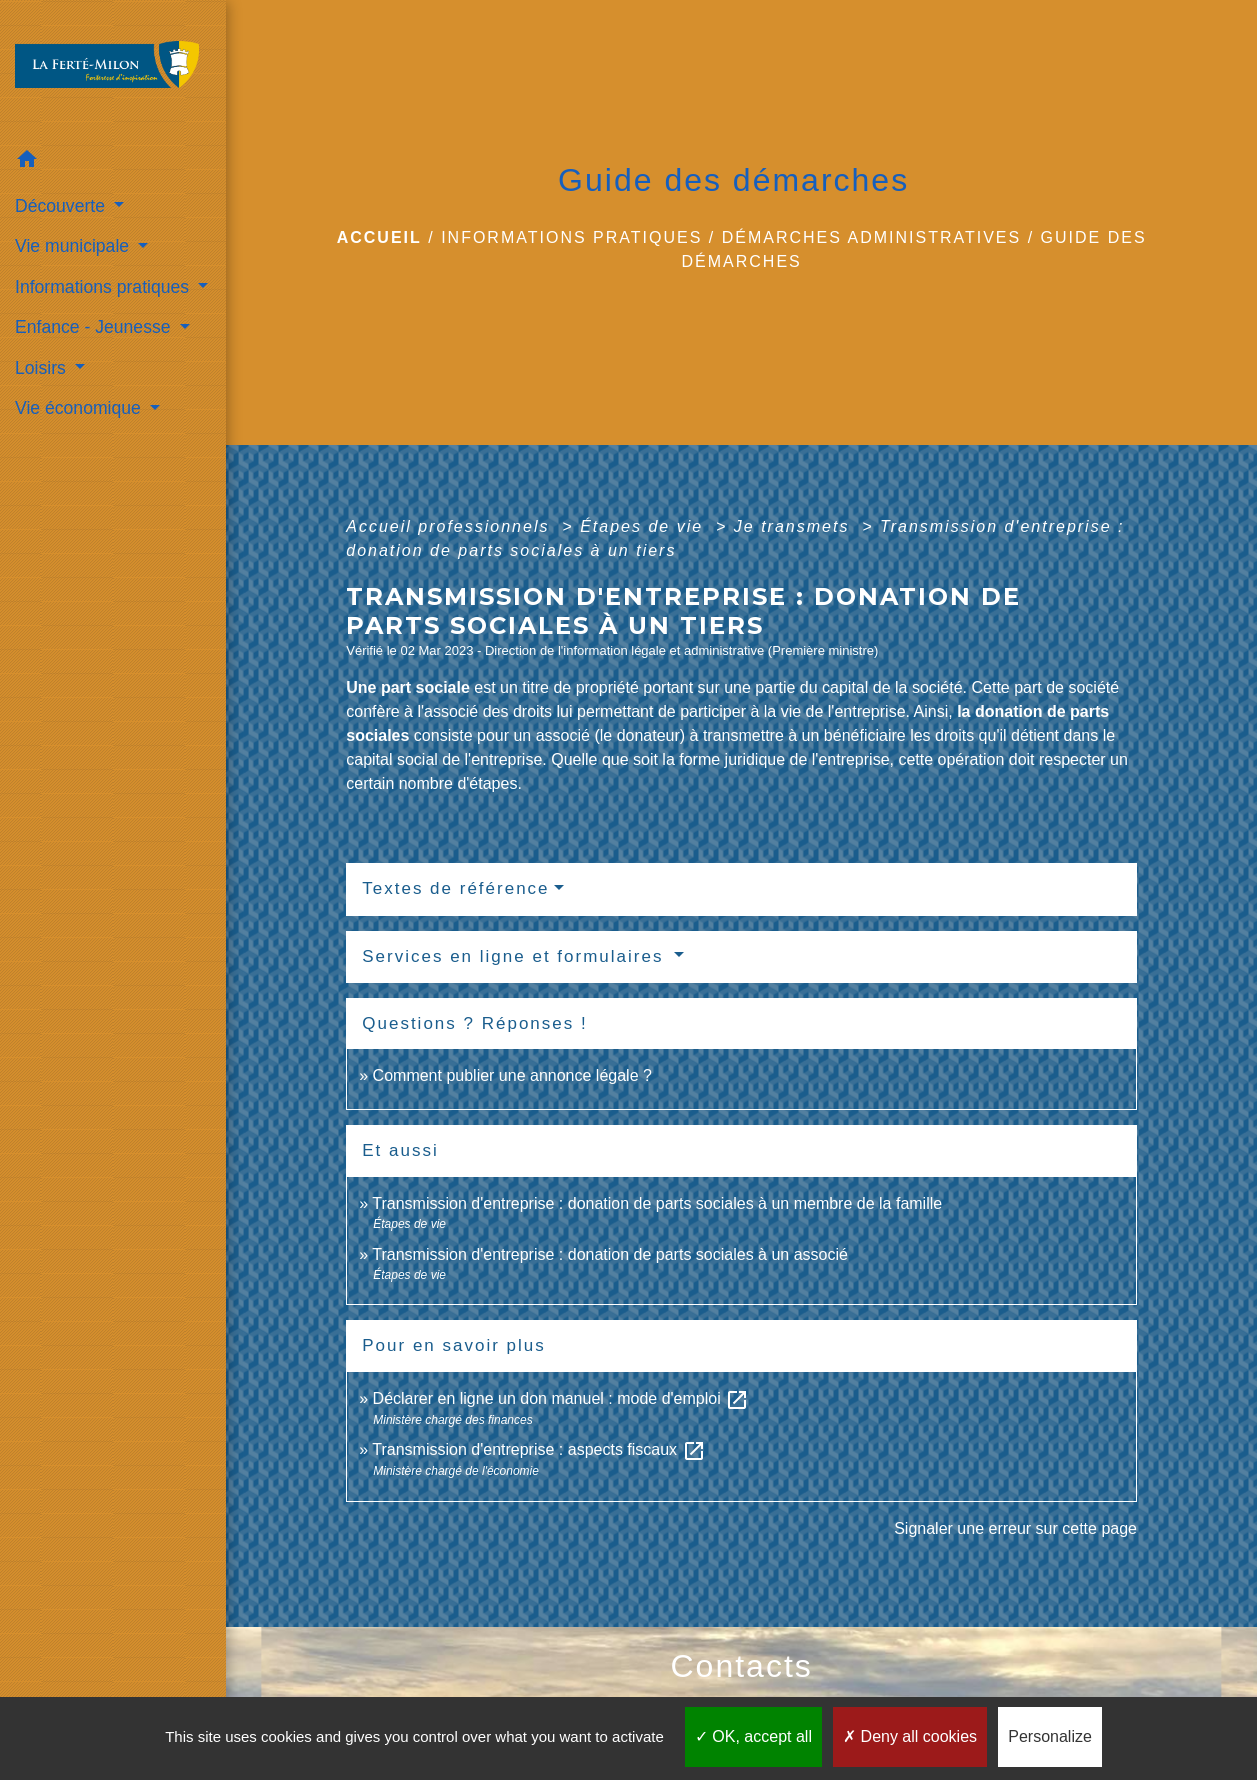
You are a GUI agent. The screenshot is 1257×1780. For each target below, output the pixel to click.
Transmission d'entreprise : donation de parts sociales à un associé (610, 1254)
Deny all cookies (910, 1736)
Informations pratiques (571, 237)
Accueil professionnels (451, 526)
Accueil (379, 237)
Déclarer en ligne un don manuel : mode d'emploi (561, 1398)
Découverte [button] (62, 206)
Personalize (1050, 1736)
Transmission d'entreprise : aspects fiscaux (538, 1449)
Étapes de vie (644, 526)
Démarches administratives (872, 237)
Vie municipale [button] (74, 246)
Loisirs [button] (43, 368)
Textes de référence (455, 888)
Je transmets (795, 526)
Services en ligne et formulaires (516, 956)
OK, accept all (753, 1736)
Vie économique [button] (80, 408)
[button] (113, 162)
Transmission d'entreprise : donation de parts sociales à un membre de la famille (657, 1203)
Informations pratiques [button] (104, 287)
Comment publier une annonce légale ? (512, 1075)
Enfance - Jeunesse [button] (95, 327)
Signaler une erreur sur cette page (1015, 1528)
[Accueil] (113, 70)
